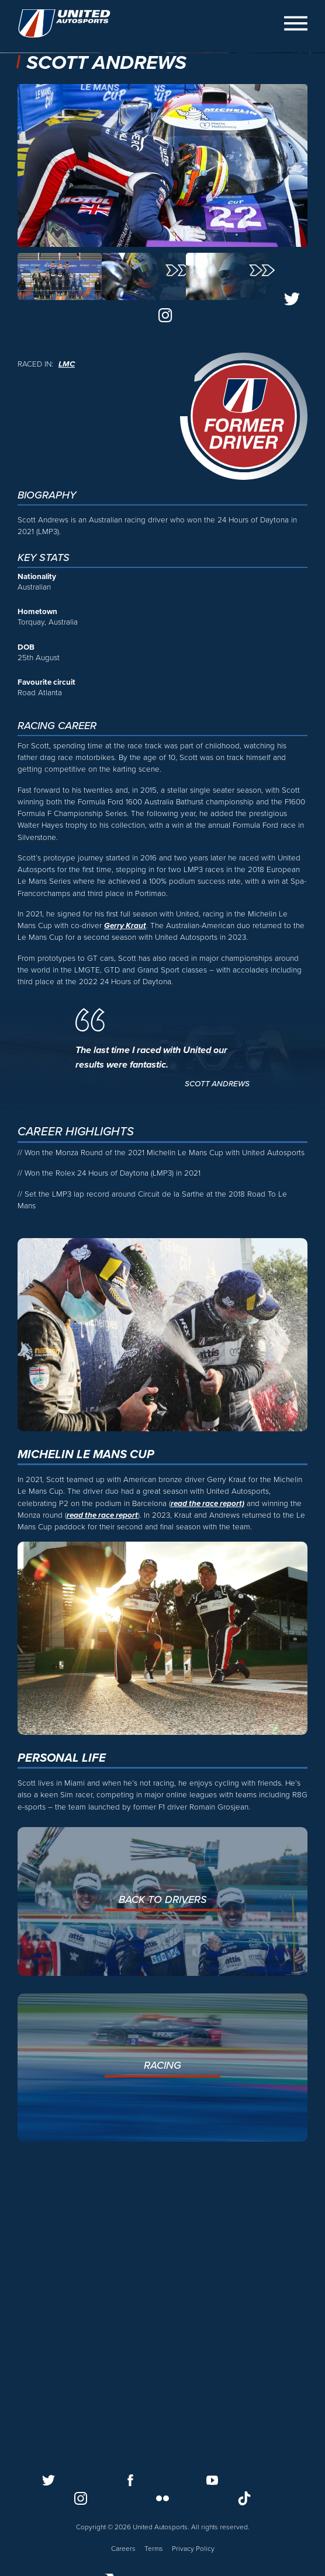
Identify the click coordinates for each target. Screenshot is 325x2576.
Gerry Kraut (125, 1220)
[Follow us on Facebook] (130, 2480)
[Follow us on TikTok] (244, 2498)
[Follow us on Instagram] (80, 2498)
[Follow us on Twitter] (48, 2480)
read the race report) (207, 1798)
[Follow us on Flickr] (162, 2498)
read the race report (102, 1810)
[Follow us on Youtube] (212, 2480)
